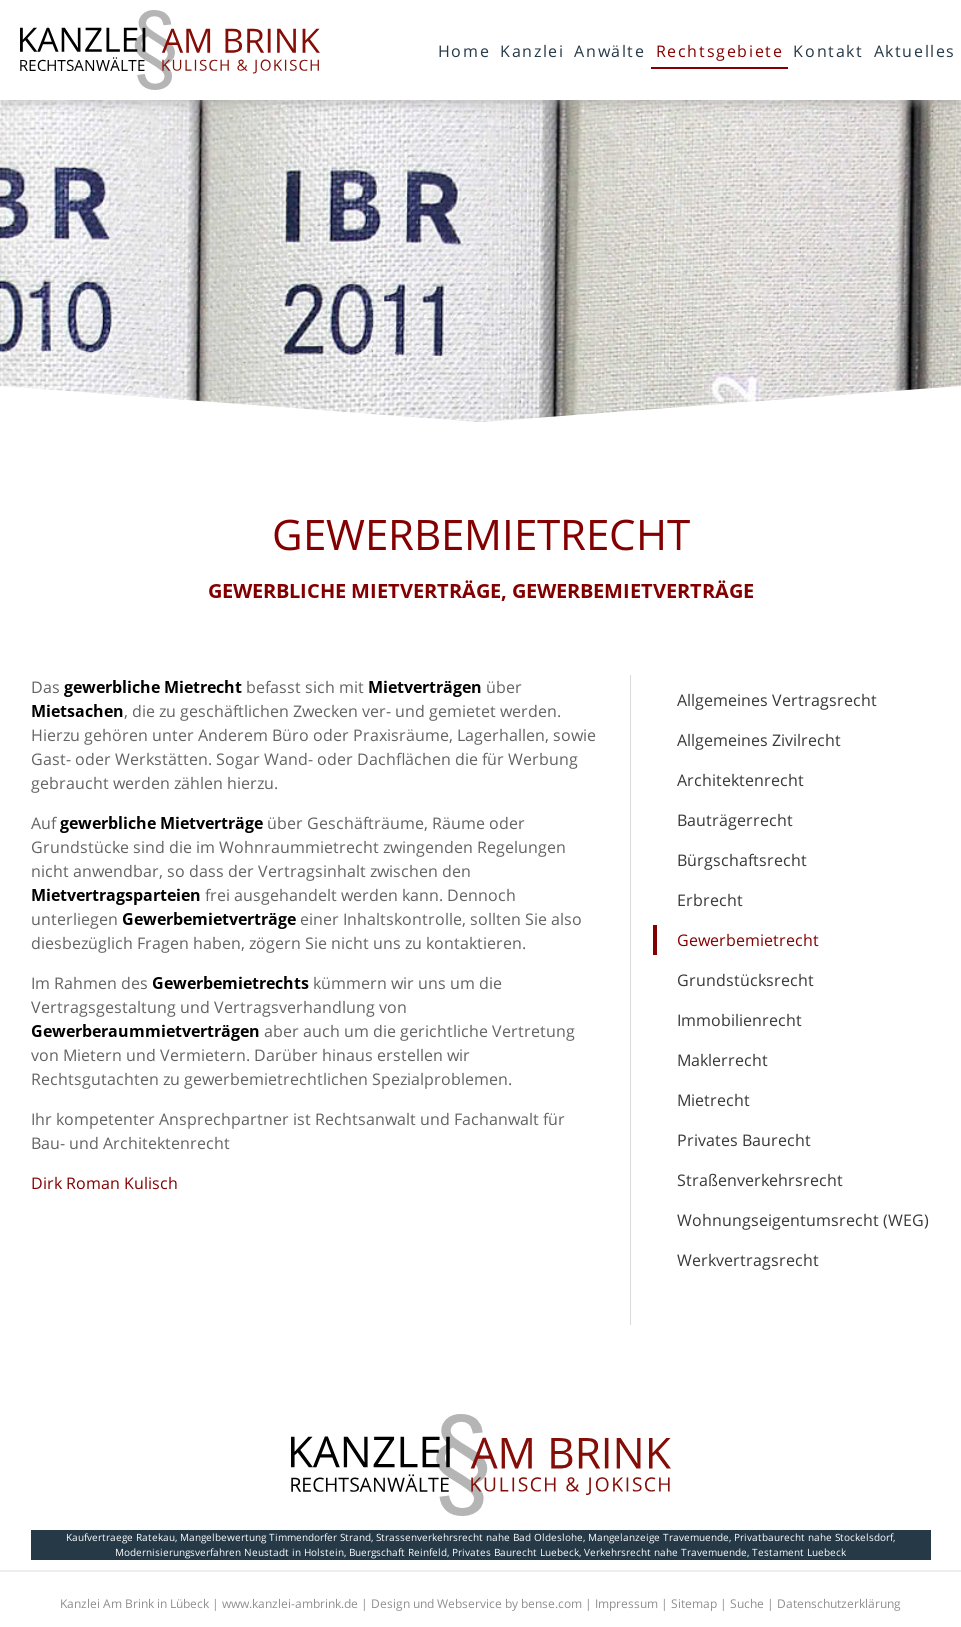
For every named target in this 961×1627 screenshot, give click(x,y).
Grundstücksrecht (745, 980)
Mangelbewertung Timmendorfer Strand (275, 1537)
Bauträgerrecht (735, 820)
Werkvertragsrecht (748, 1260)
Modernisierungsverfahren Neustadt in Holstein (229, 1552)
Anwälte (609, 51)
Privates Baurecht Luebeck (515, 1552)
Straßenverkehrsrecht (760, 1180)
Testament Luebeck (799, 1552)
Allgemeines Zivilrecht (759, 740)
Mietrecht (713, 1100)
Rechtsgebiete (720, 51)
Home (464, 51)
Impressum (626, 1603)
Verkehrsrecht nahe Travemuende (665, 1552)
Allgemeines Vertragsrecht (777, 700)
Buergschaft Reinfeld (398, 1552)
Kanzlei (532, 51)
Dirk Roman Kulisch (104, 1183)
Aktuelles (915, 51)
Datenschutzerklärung (839, 1603)
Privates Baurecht (744, 1140)
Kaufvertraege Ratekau (120, 1537)
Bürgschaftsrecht (742, 860)
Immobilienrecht (739, 1020)
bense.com (551, 1603)
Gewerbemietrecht (748, 940)
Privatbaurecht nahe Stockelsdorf (813, 1537)
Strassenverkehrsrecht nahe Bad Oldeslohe (479, 1537)
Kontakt (828, 51)
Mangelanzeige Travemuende (658, 1537)
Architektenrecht (740, 780)
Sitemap (694, 1603)
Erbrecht (710, 900)
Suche (747, 1603)
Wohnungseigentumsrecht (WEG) (803, 1220)
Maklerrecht (722, 1060)
